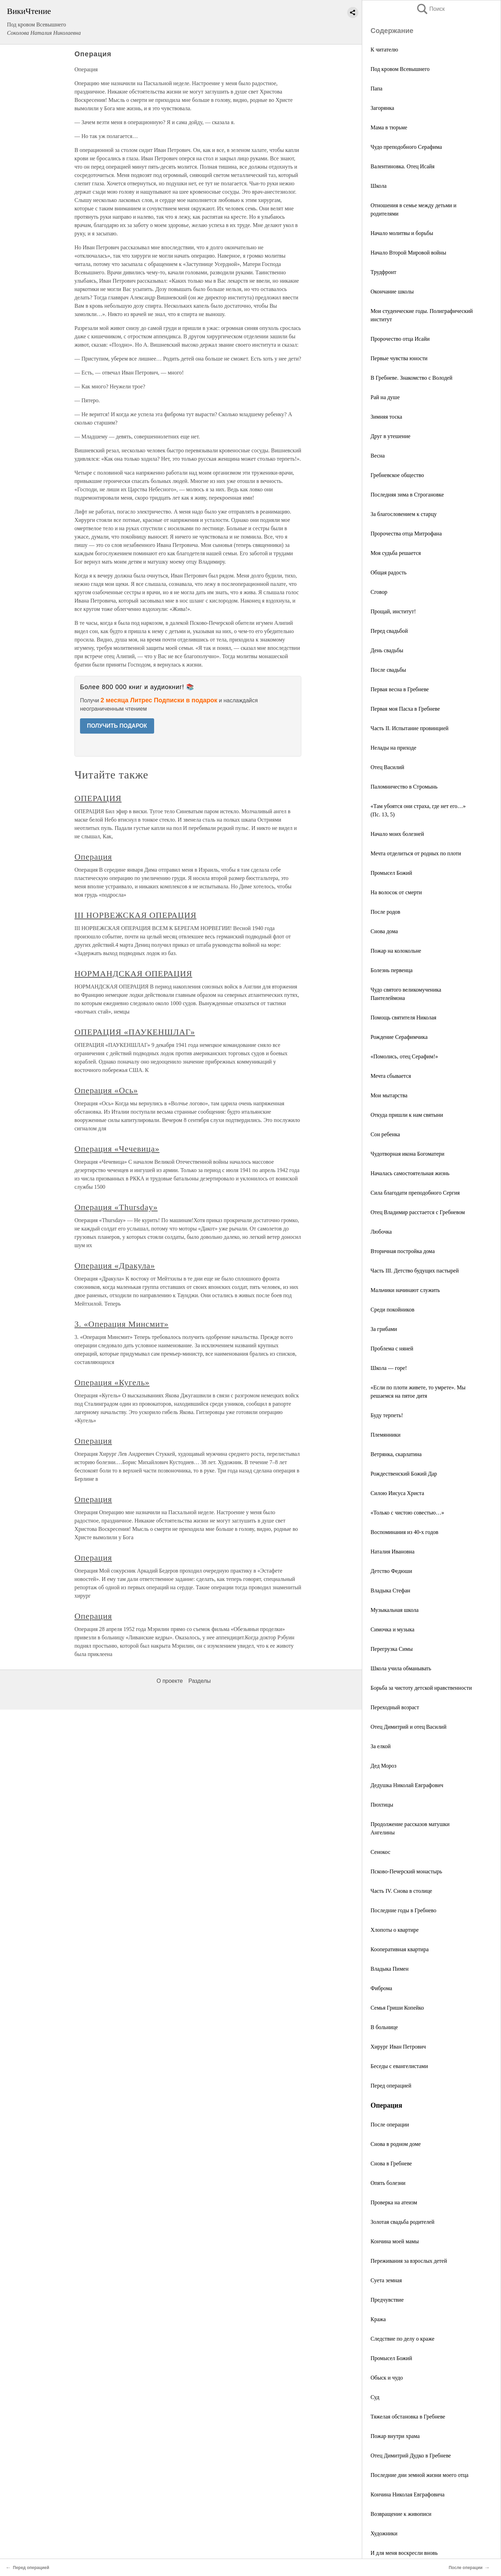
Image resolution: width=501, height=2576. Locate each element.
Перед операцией (391, 2086)
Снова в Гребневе (391, 2163)
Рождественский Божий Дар (404, 1474)
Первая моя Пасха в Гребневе (405, 709)
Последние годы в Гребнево (403, 1910)
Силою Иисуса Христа (397, 1493)
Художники (384, 2533)
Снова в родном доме (396, 2144)
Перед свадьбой (389, 631)
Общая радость (389, 572)
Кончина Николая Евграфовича (408, 2494)
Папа (376, 88)
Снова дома (384, 931)
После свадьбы (388, 670)
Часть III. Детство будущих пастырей (415, 1271)
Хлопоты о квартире (395, 1930)
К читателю (384, 50)
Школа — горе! (389, 1368)
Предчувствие (387, 2300)
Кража (378, 2319)
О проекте (170, 1681)
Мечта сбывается (391, 1076)
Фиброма (381, 1988)
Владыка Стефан (390, 1590)
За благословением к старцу (404, 514)
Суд (375, 2397)
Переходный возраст (395, 1707)
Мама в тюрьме (389, 127)
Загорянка (382, 108)
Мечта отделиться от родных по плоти (416, 853)
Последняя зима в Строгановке (407, 495)
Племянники (385, 1435)
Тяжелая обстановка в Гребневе (408, 2417)
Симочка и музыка (392, 1629)
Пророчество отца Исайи (400, 339)
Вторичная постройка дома (403, 1251)
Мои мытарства (389, 1095)
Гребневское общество (397, 475)
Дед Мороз (383, 1766)
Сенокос (380, 1852)
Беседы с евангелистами (399, 2066)
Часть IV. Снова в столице (401, 1891)
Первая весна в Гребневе (400, 689)
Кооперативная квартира (400, 1949)
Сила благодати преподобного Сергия (415, 1193)
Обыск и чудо (387, 2378)
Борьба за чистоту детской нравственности (421, 1688)
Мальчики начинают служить (405, 1290)
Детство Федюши (391, 1571)
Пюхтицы (382, 1805)
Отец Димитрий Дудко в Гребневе (411, 2455)
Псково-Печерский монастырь (406, 1871)
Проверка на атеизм (394, 2202)
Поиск (430, 9)
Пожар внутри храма (395, 2436)
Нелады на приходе (393, 748)
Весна (378, 456)
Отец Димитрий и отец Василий (408, 1727)
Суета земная (386, 2280)
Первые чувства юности (399, 358)
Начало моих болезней (397, 834)
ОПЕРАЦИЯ (97, 798)
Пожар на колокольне (396, 951)
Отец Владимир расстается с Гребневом (418, 1212)
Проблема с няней (392, 1348)
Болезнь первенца (392, 970)
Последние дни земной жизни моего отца (419, 2475)
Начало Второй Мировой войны (408, 253)
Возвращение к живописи (401, 2514)
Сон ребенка (385, 1134)
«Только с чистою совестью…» (407, 1513)
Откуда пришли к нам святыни (407, 1115)
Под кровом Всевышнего (400, 69)
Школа (379, 186)
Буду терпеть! (387, 1415)
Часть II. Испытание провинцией (409, 728)
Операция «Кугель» (112, 1382)
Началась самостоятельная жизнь (410, 1173)
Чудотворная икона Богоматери (407, 1154)
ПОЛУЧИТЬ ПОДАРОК (117, 726)
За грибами (384, 1329)
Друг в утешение (391, 436)
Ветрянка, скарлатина (396, 1454)
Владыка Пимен (389, 1969)
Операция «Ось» (106, 1090)
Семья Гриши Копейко (397, 2008)
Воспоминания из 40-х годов (404, 1532)
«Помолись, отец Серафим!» (404, 1056)
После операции (390, 2124)
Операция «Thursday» (116, 1207)
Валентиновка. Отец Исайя (403, 166)
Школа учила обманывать (401, 1668)
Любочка (381, 1232)
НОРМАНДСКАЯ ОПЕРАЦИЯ (133, 973)
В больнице (384, 2027)
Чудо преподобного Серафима (406, 147)
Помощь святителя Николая (403, 1017)
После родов (385, 912)
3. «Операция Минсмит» (121, 1324)
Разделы (199, 1681)
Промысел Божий (391, 873)
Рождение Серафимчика (399, 1037)
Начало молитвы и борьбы (402, 233)
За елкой (381, 1746)
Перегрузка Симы (392, 1649)
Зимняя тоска (386, 417)
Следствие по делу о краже (403, 2339)
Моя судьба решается (396, 553)
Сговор (379, 592)
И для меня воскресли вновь (404, 2553)
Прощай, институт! (393, 611)
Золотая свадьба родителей (402, 2222)
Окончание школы (392, 291)
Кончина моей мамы (395, 2241)
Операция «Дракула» (114, 1265)
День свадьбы (387, 650)
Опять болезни (388, 2183)
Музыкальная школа (395, 1610)
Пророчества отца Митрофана (406, 533)
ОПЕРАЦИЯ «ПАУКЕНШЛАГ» (134, 1031)
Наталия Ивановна (392, 1552)
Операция (93, 856)
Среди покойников (392, 1310)
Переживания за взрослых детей (409, 2261)
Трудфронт (383, 272)
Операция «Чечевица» (117, 1148)
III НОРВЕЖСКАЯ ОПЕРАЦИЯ (135, 915)
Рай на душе (385, 397)
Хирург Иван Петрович (398, 2047)
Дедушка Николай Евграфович (407, 1785)
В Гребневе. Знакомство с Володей (411, 378)
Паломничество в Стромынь (404, 787)
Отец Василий (387, 767)
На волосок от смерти (396, 892)
